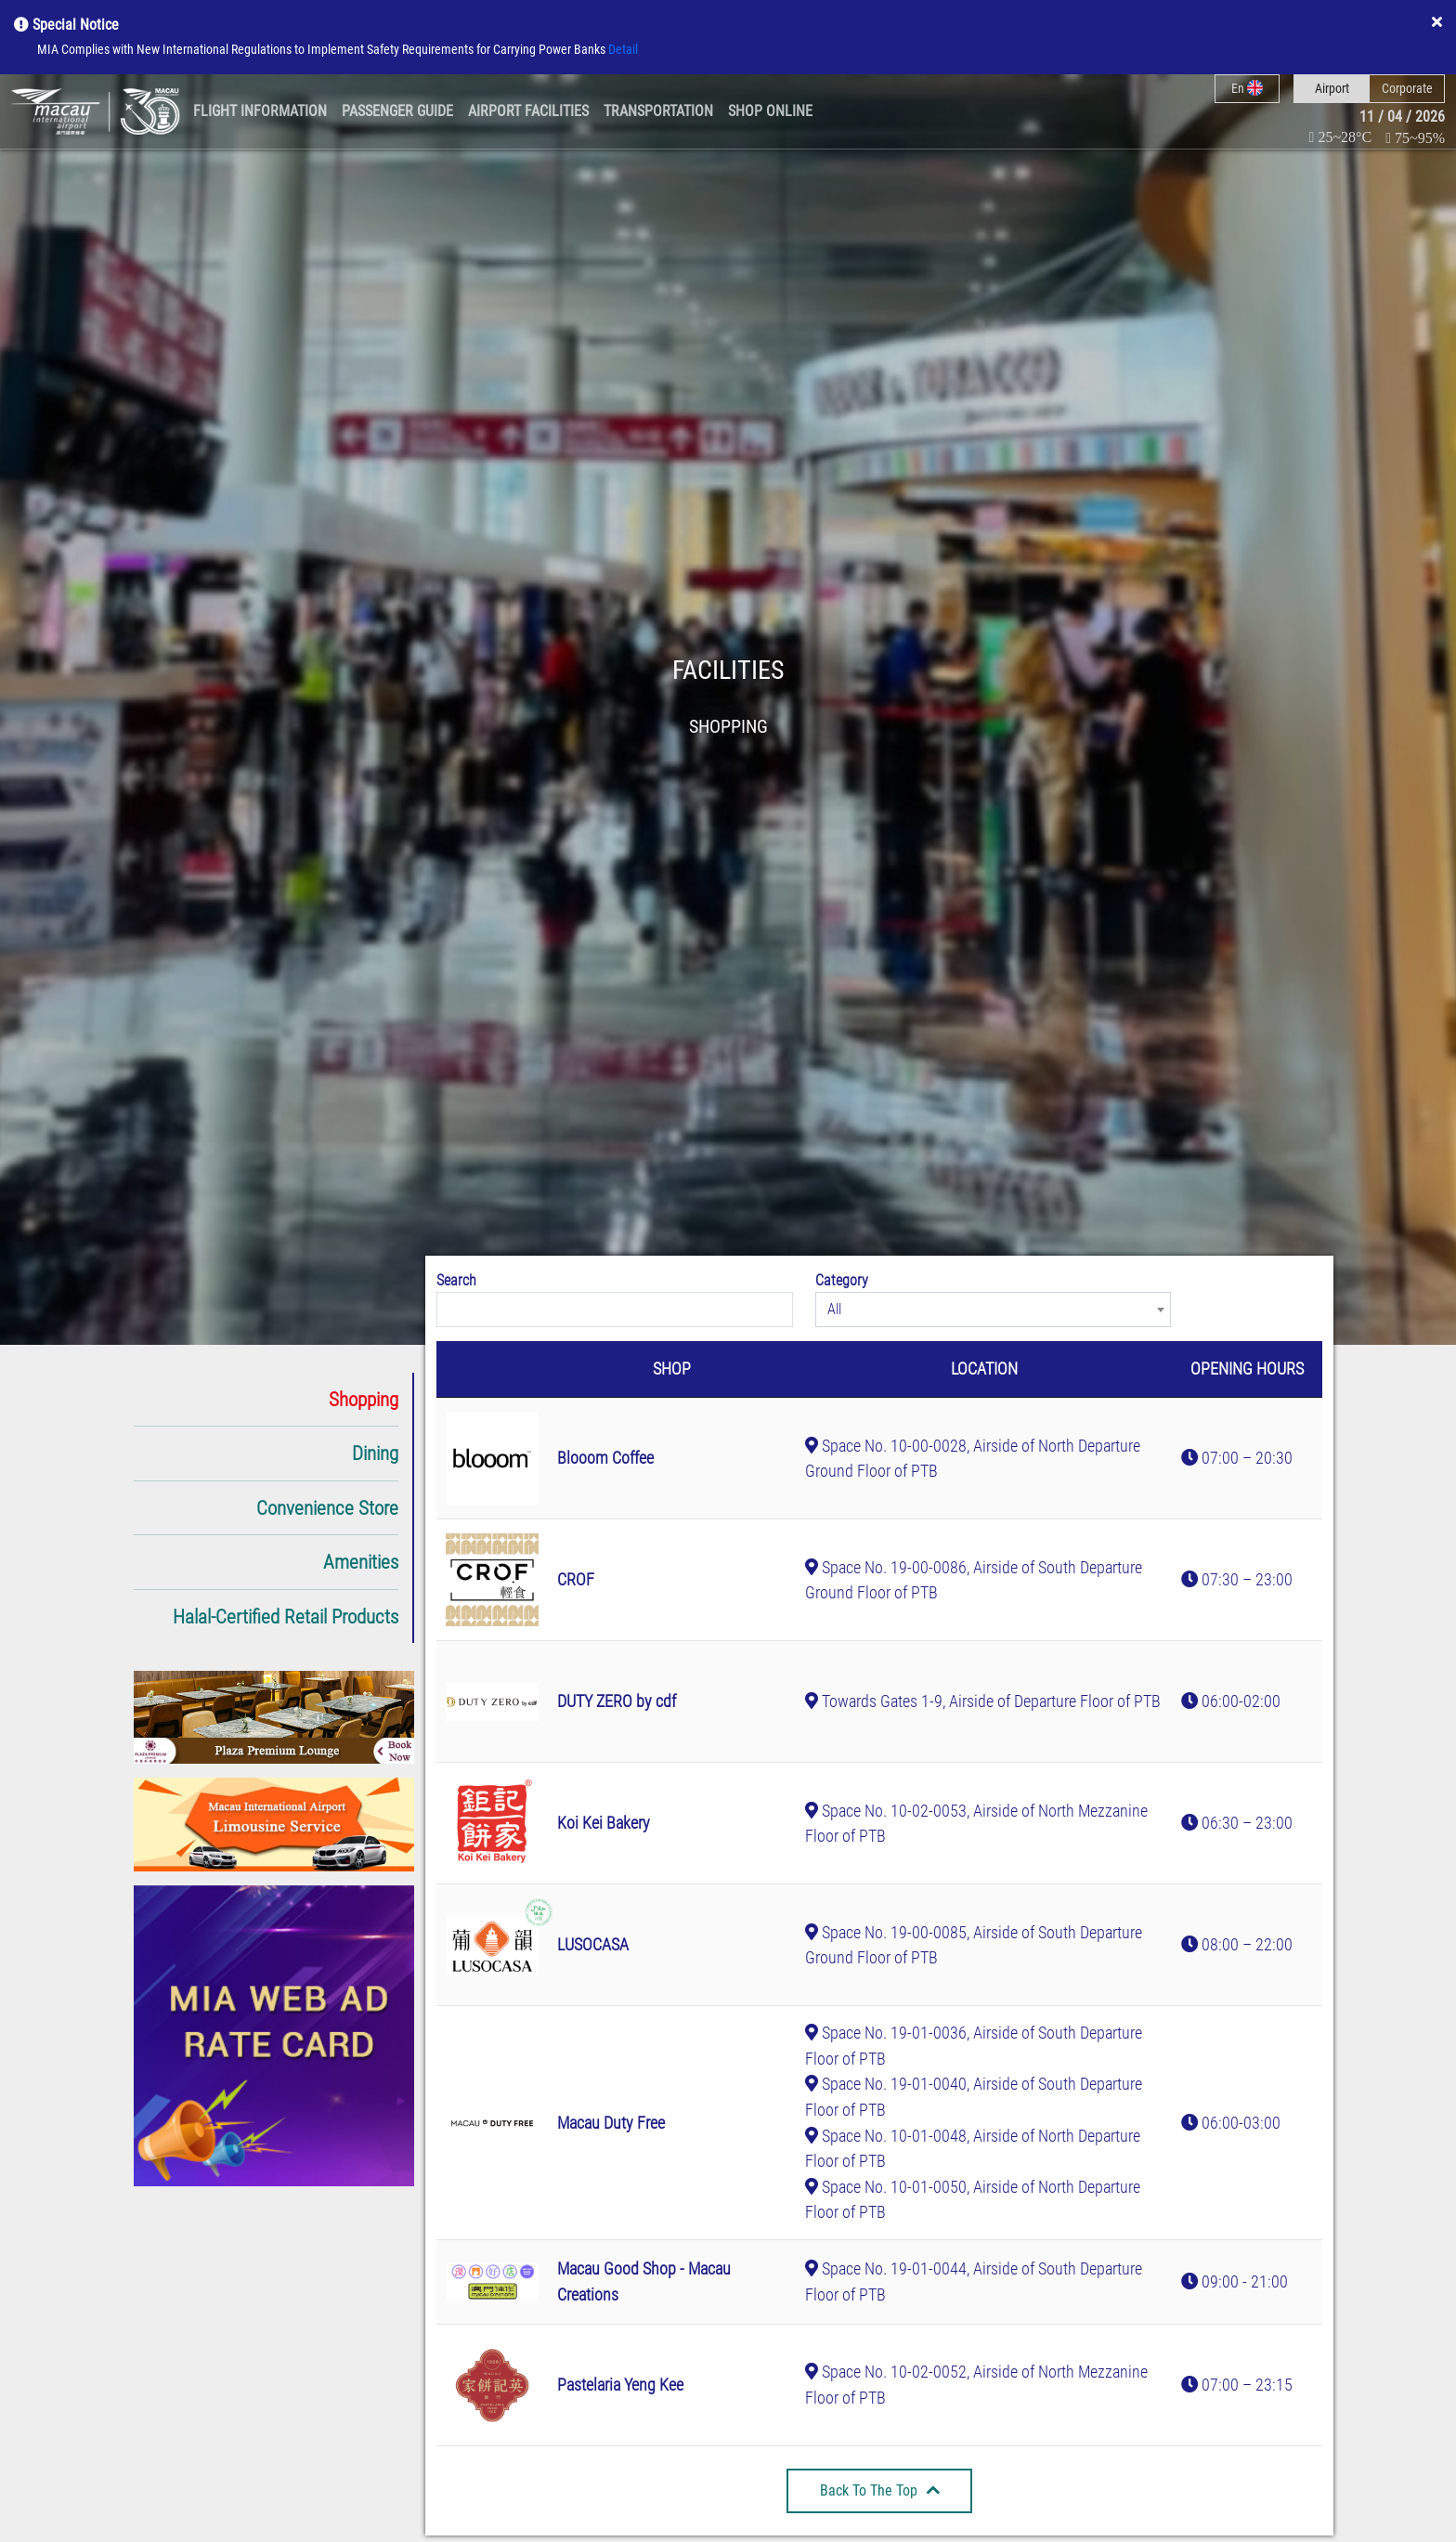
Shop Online (770, 111)
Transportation (658, 111)
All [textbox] (834, 1309)
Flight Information (260, 111)
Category (841, 1280)
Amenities (360, 1561)
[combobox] (993, 1309)
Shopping (363, 1399)
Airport (1332, 88)
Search (456, 1280)
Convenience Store (327, 1507)
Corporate (1407, 88)
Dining (375, 1453)
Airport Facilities (528, 111)
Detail (623, 50)
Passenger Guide (397, 111)
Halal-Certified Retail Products (285, 1616)
